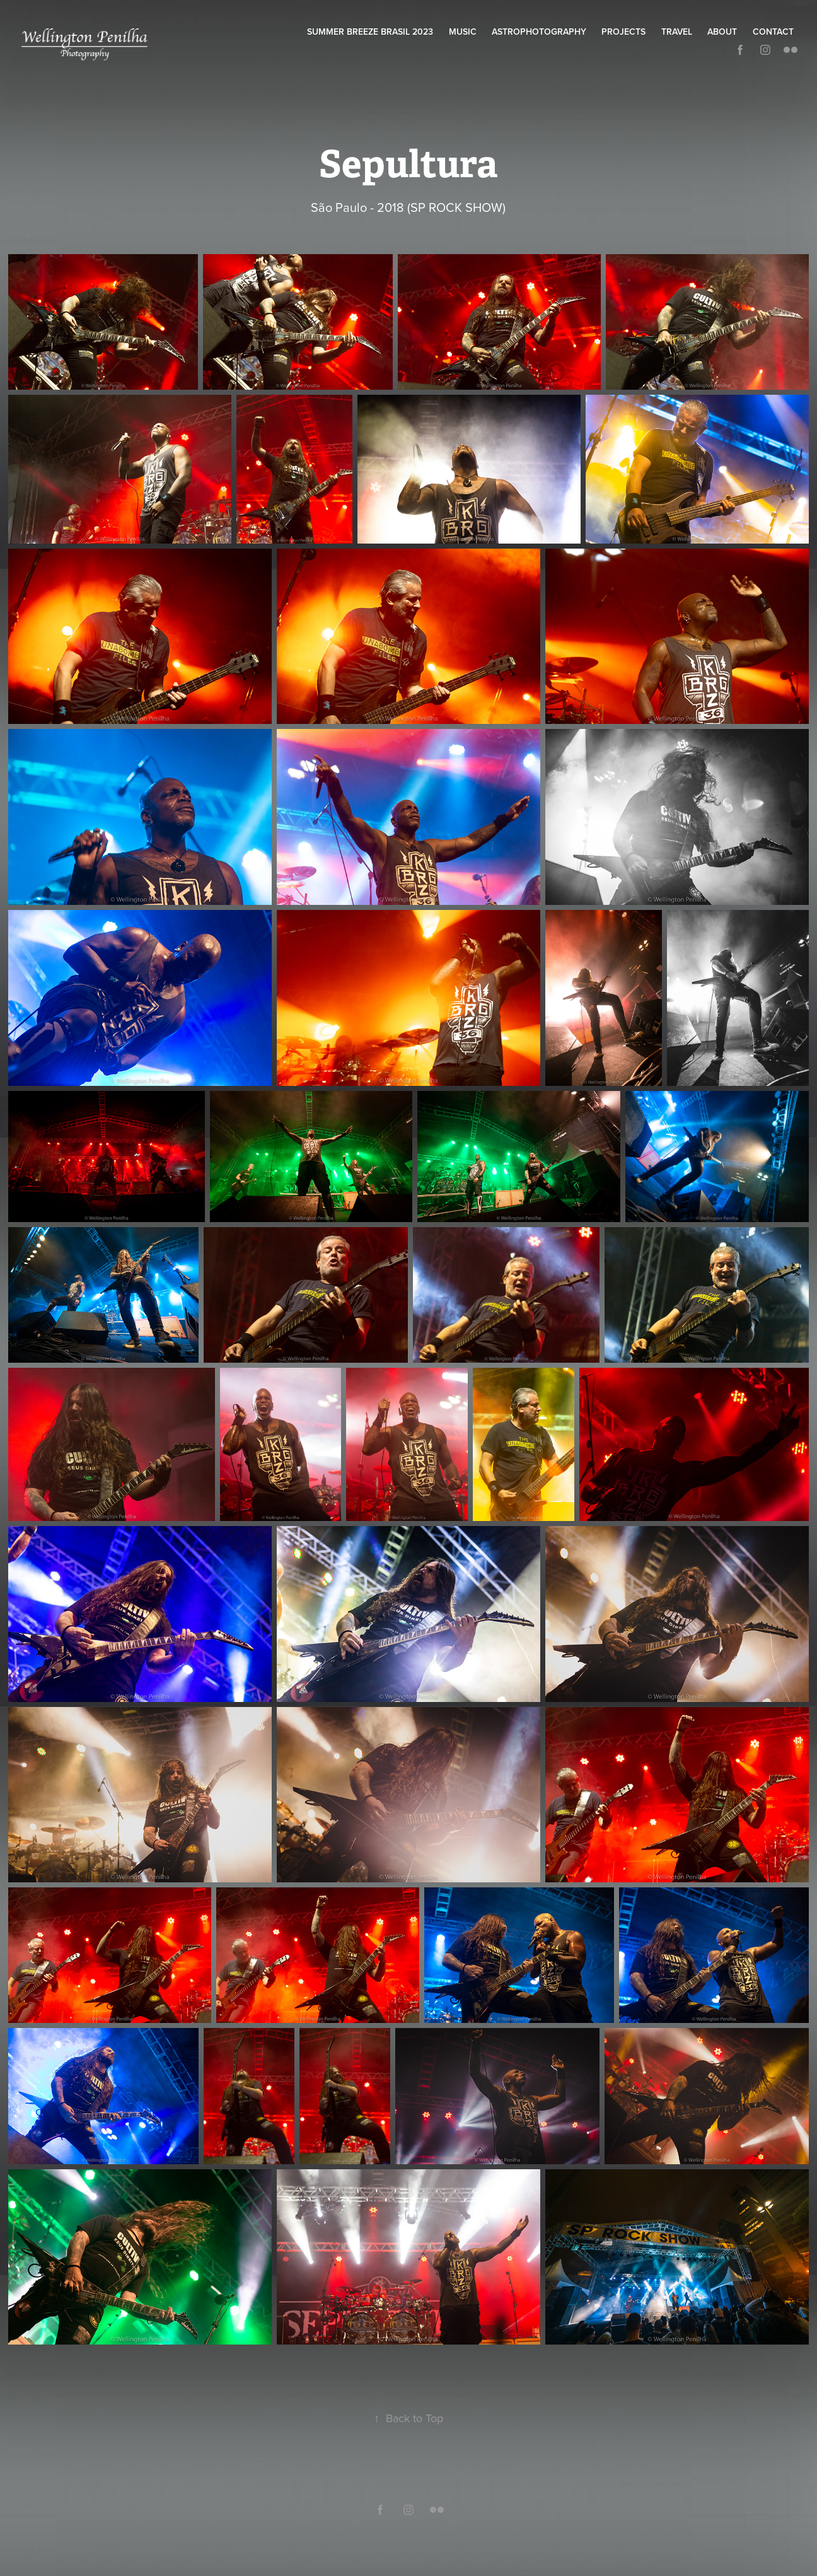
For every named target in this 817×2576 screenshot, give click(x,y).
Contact (773, 31)
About (722, 31)
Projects (623, 31)
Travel (676, 31)
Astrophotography (539, 31)
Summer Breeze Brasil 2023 (370, 31)
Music (463, 31)
